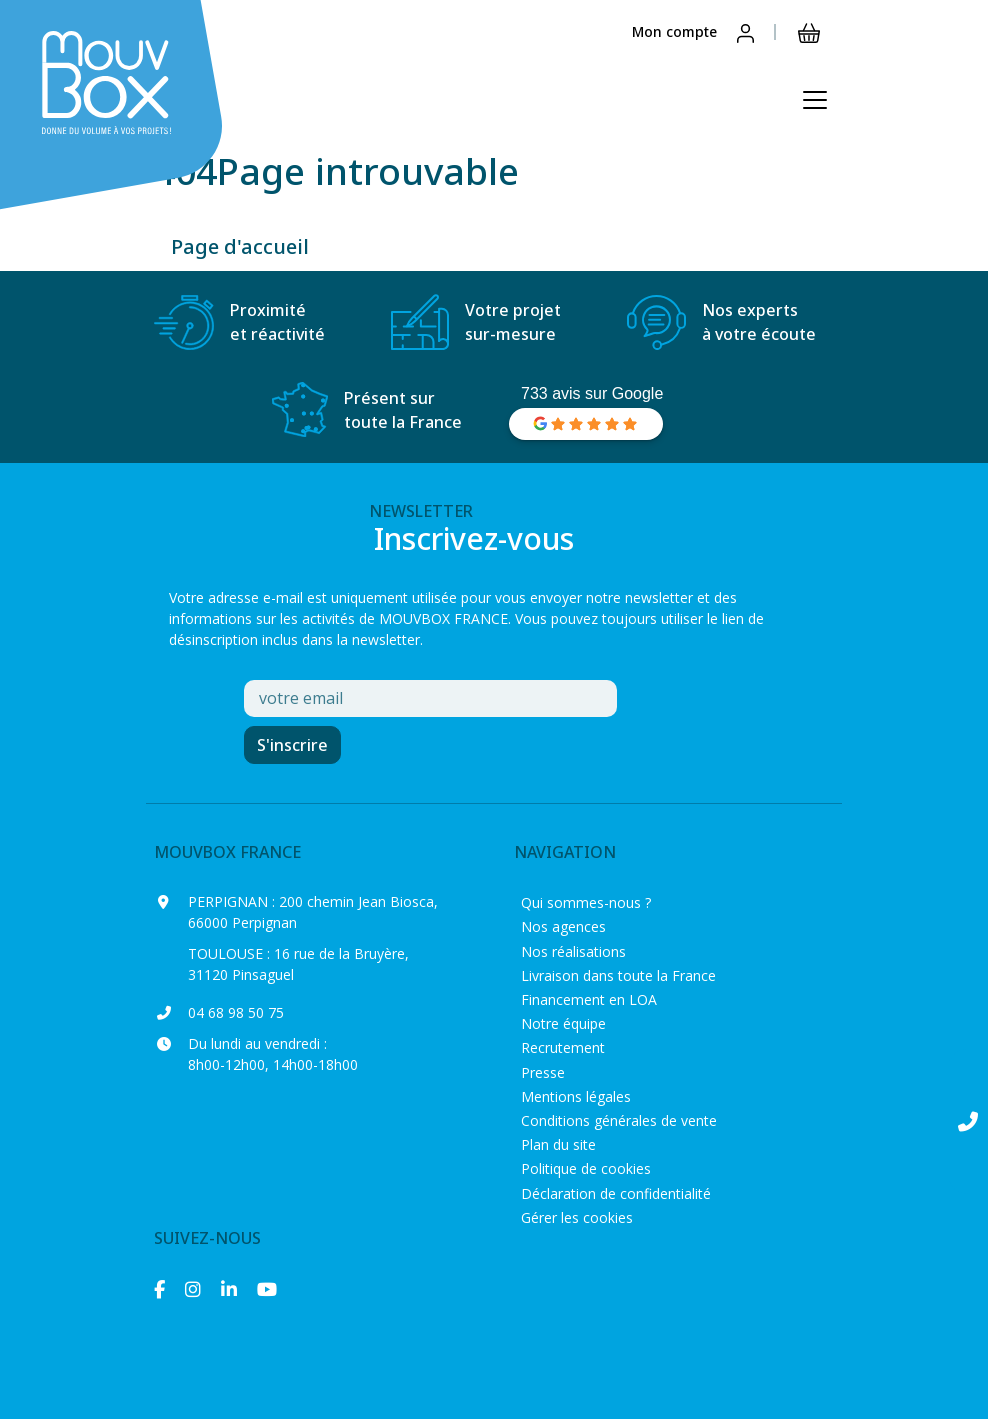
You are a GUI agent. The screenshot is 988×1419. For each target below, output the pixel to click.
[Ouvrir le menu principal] (815, 100)
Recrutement (563, 1047)
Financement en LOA (589, 999)
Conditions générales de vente (619, 1120)
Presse (543, 1072)
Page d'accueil (240, 246)
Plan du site (558, 1144)
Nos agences (563, 926)
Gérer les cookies (577, 1217)
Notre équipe (563, 1023)
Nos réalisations (573, 951)
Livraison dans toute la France (618, 975)
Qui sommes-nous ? (586, 902)
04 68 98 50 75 (236, 1012)
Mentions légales (576, 1096)
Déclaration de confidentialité (616, 1193)
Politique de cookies (586, 1168)
